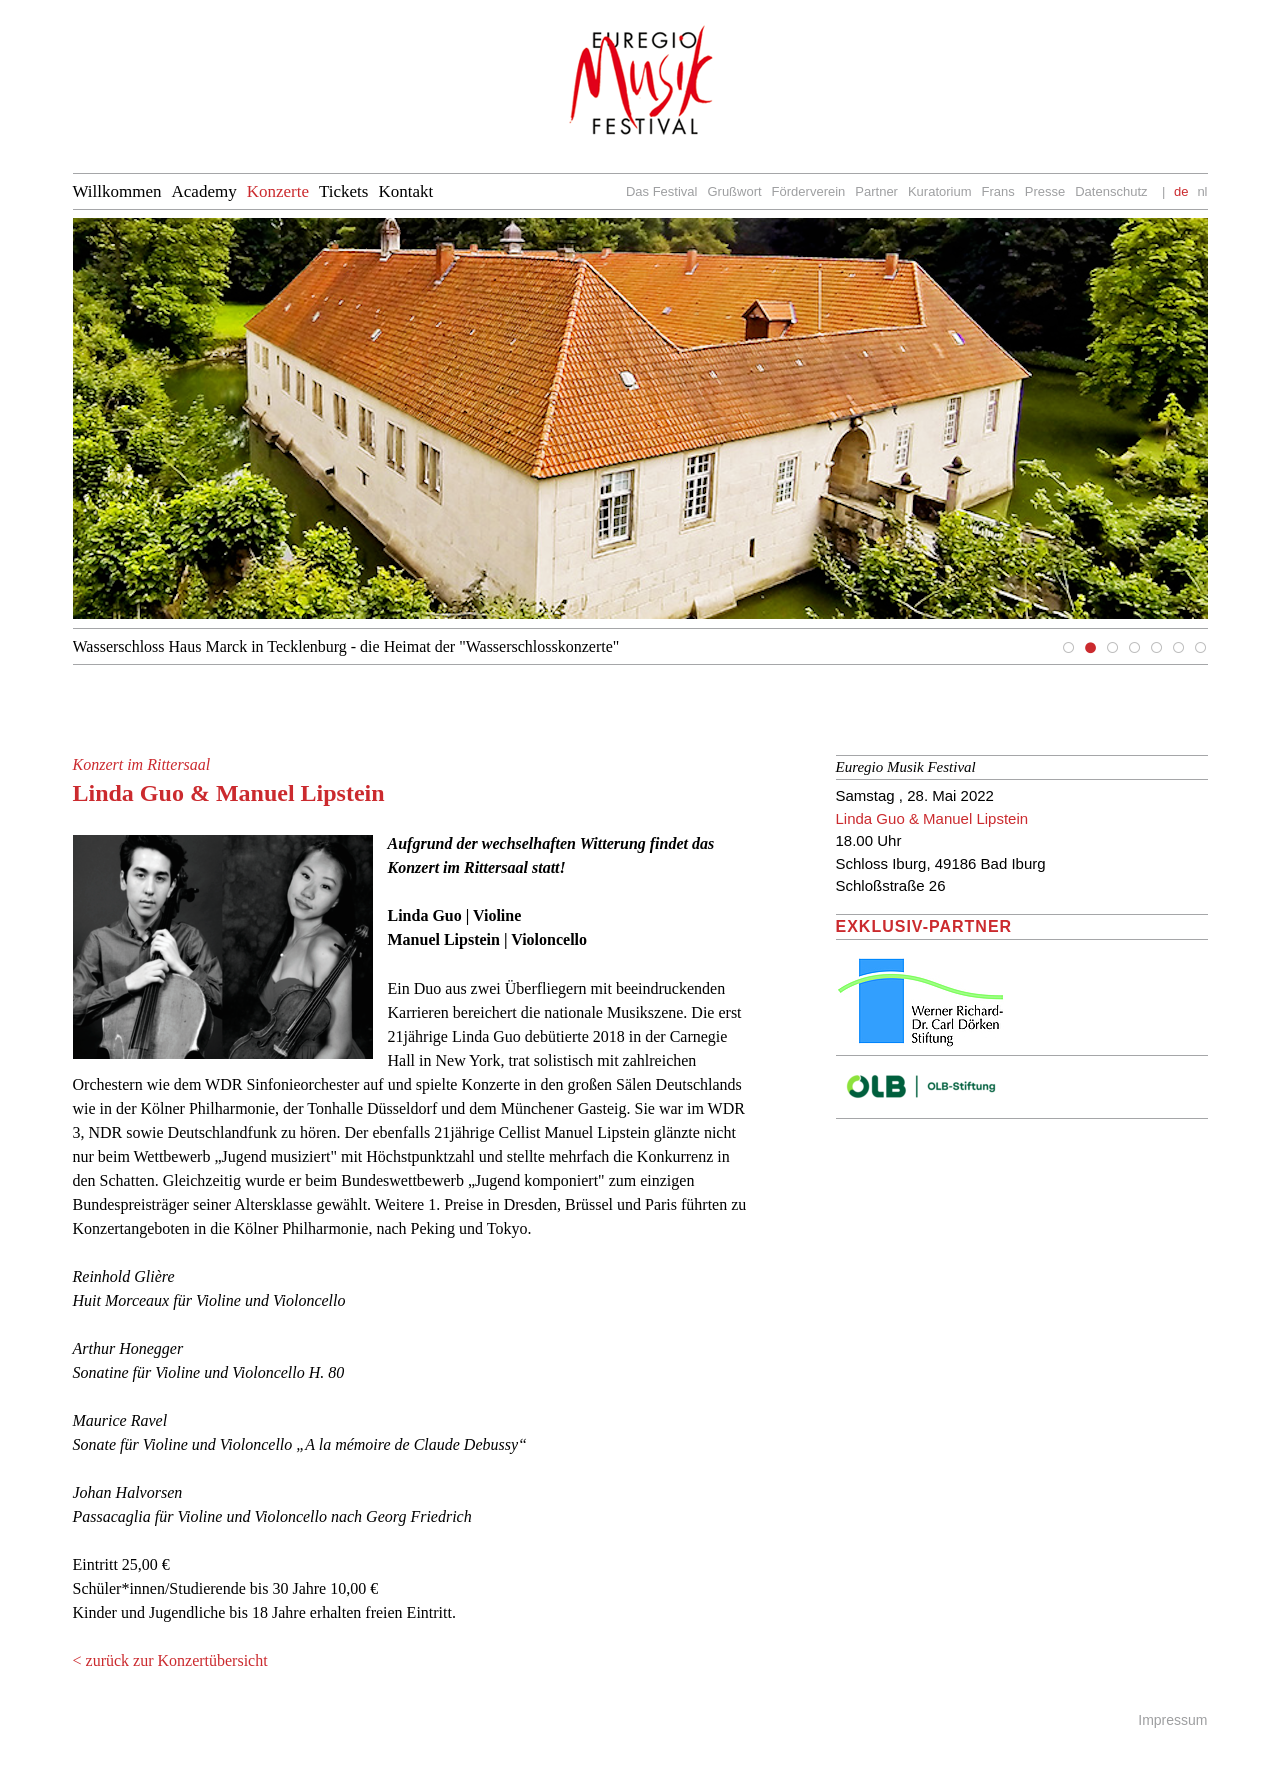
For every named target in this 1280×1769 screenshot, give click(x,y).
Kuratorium (940, 191)
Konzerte (278, 191)
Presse (1045, 191)
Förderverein (809, 191)
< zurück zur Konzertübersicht (170, 1660)
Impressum (1172, 1720)
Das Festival (662, 191)
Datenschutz (1111, 191)
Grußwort (734, 191)
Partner (876, 191)
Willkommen (117, 191)
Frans (998, 191)
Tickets (343, 191)
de (1181, 191)
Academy (204, 191)
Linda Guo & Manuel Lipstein (932, 818)
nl (1202, 191)
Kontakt (405, 191)
